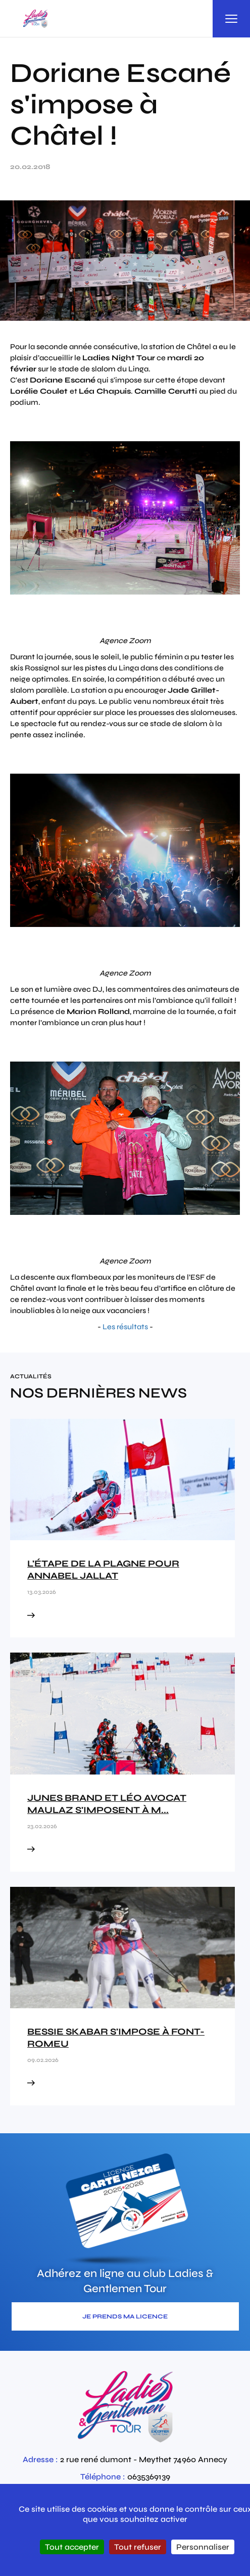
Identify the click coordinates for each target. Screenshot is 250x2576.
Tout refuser (137, 2547)
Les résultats (125, 1326)
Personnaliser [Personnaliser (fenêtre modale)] (202, 2547)
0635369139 (148, 2476)
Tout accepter (72, 2547)
